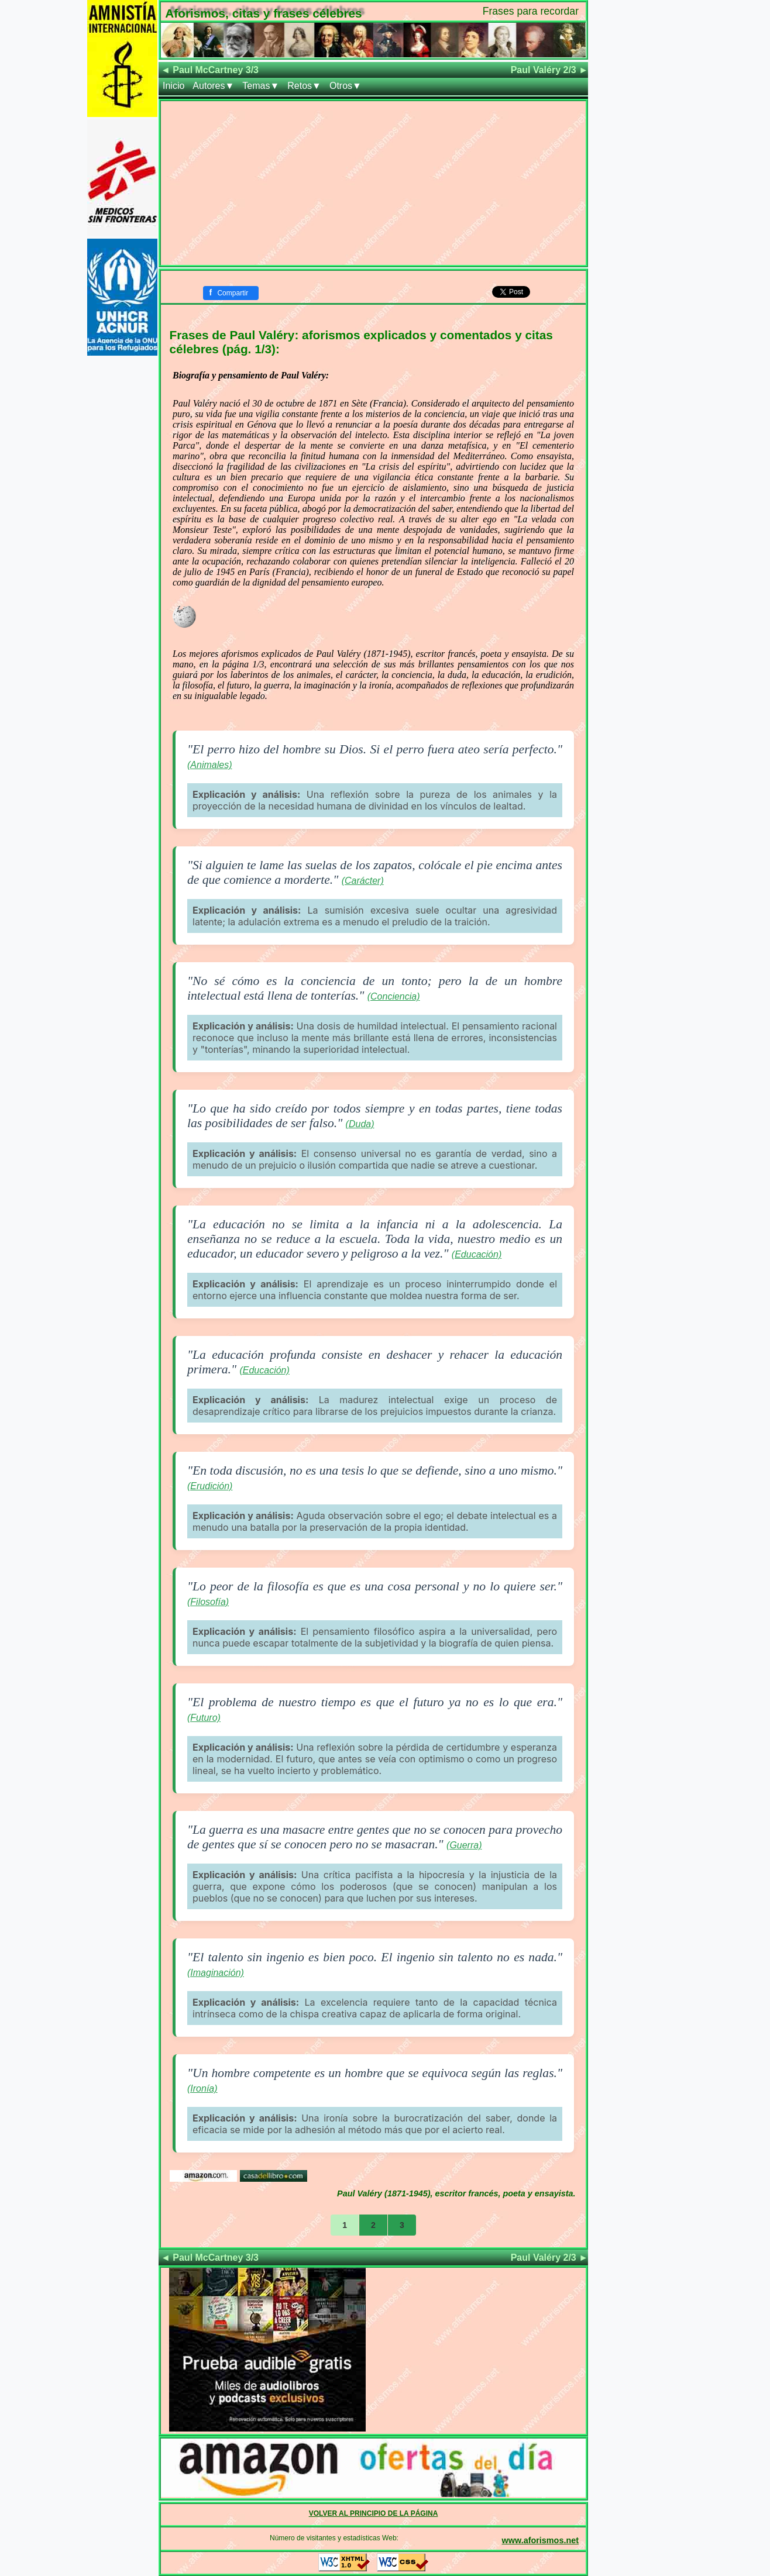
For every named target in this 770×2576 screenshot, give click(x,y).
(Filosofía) (208, 1602)
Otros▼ (345, 86)
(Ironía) (202, 2088)
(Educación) (476, 1254)
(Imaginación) (215, 1973)
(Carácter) (363, 881)
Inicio (173, 86)
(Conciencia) (393, 996)
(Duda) (360, 1124)
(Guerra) (464, 1845)
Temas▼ (260, 86)
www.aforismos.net (540, 2540)
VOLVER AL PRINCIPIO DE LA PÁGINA (373, 2513)
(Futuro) (204, 1718)
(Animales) (209, 765)
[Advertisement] (373, 183)
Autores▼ (213, 86)
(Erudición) (209, 1486)
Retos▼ (304, 86)
